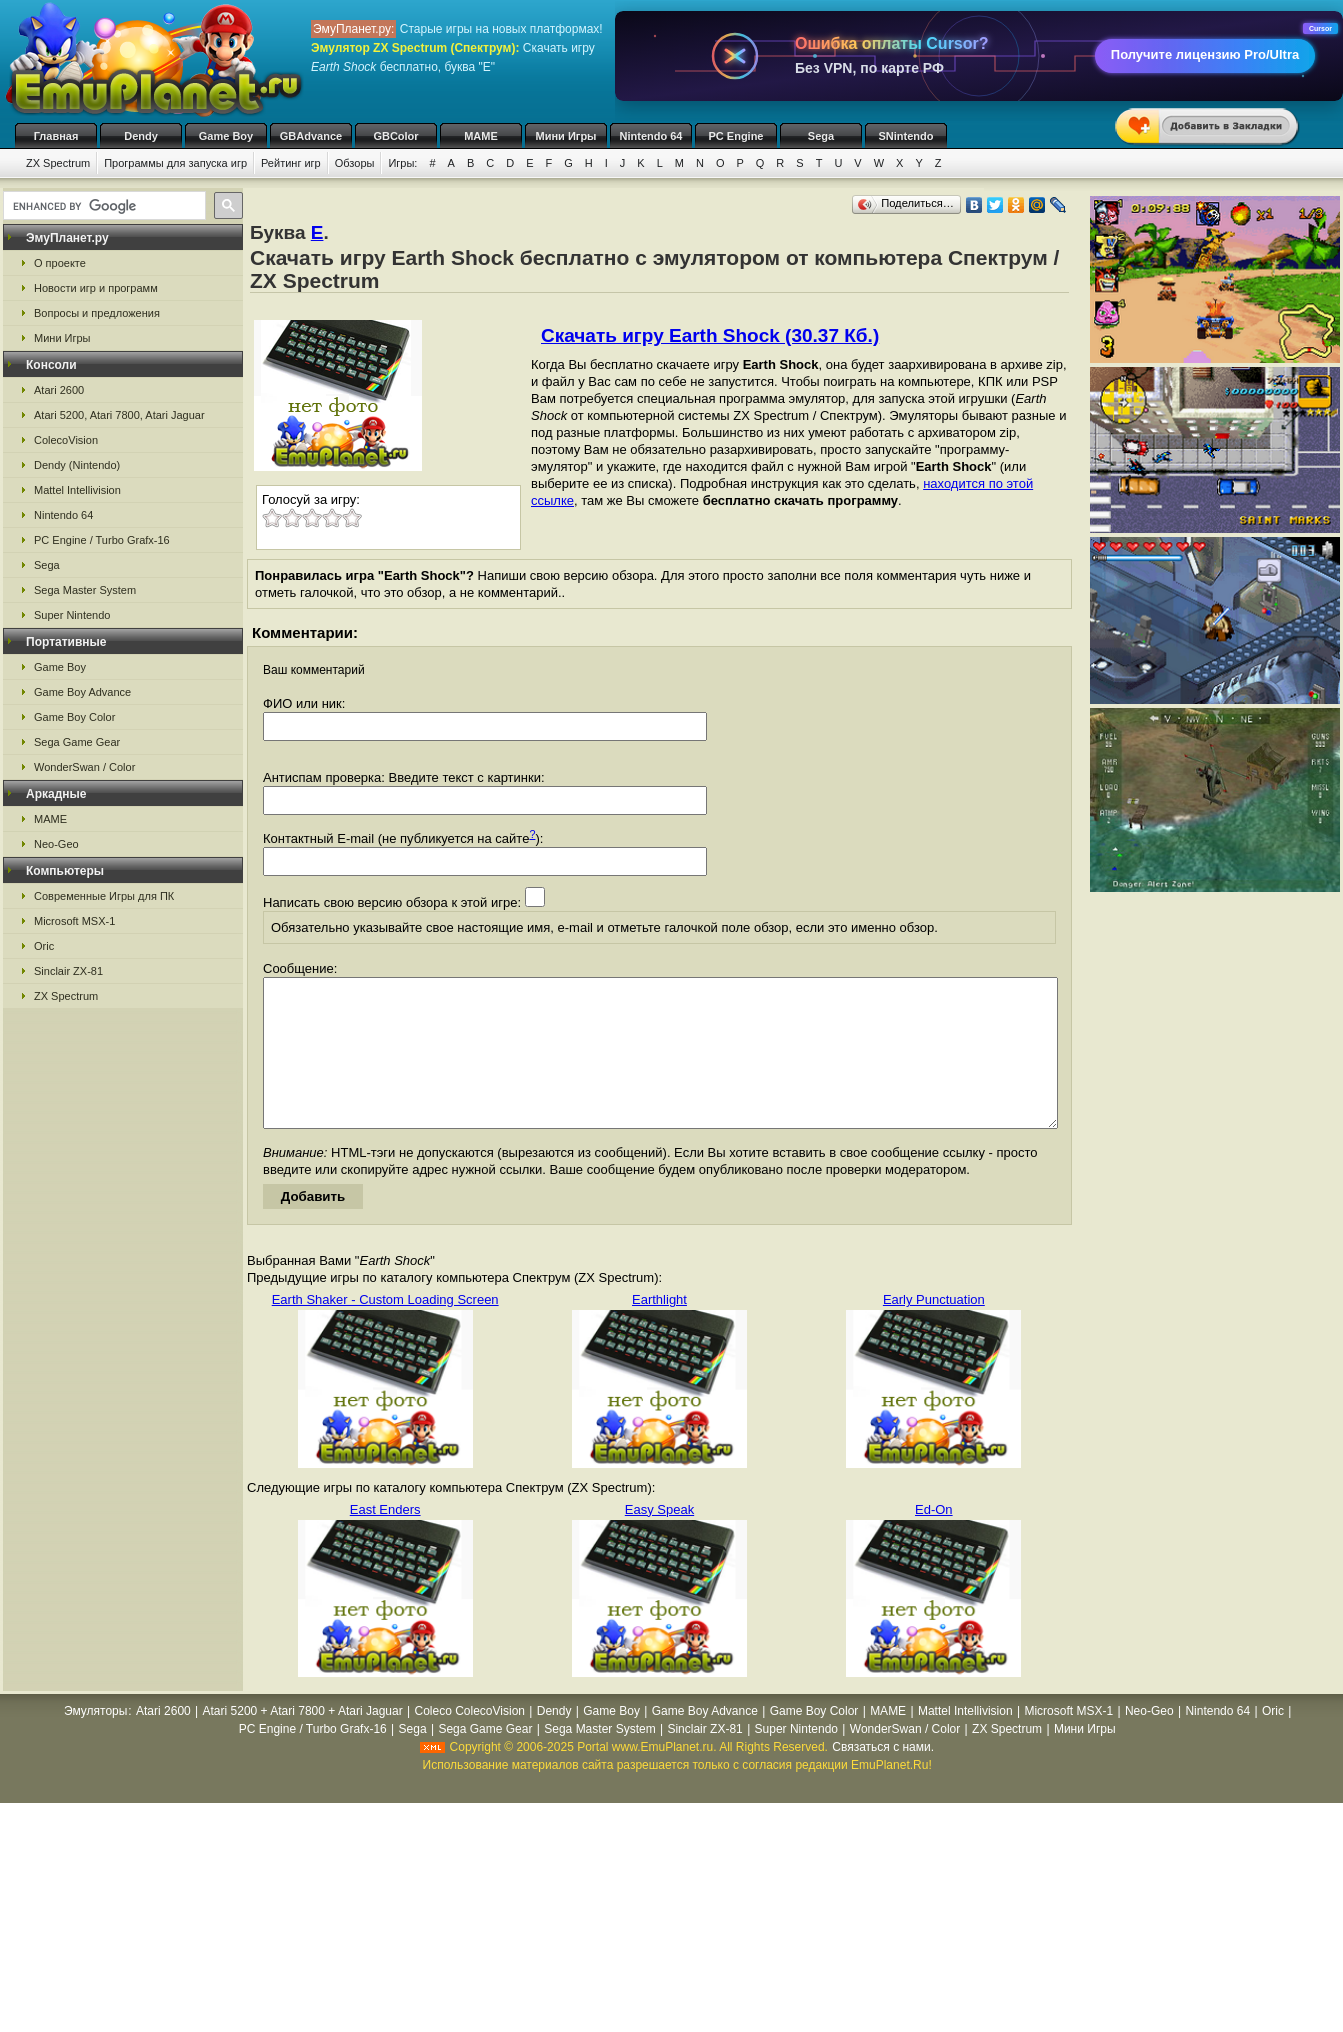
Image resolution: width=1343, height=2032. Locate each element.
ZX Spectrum (58, 163)
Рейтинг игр (291, 163)
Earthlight (659, 1329)
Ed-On (934, 1539)
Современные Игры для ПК (104, 896)
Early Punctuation (934, 1329)
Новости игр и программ (96, 288)
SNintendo (906, 136)
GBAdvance (311, 136)
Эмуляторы (95, 1741)
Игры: (402, 163)
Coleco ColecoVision (469, 1741)
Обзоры (355, 163)
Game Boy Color (74, 717)
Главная (56, 136)
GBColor (395, 136)
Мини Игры (566, 136)
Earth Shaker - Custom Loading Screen (385, 1329)
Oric (44, 946)
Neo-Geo (56, 844)
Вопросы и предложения (97, 313)
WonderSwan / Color (84, 767)
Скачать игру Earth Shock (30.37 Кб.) (710, 335)
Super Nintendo (72, 615)
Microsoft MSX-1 (74, 921)
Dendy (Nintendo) (77, 465)
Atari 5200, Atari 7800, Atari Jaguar (119, 415)
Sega (821, 136)
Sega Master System (85, 590)
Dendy (141, 136)
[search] (102, 206)
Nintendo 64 (651, 136)
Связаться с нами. (883, 1777)
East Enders (385, 1539)
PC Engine (735, 136)
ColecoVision (66, 440)
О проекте (60, 263)
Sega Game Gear (77, 742)
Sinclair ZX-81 (68, 971)
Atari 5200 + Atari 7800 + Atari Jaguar (303, 1741)
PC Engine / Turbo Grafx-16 (102, 540)
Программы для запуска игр (175, 163)
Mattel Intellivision (77, 490)
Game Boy (226, 136)
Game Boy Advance (82, 692)
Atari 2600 (59, 390)
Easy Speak (659, 1539)
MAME (481, 136)
